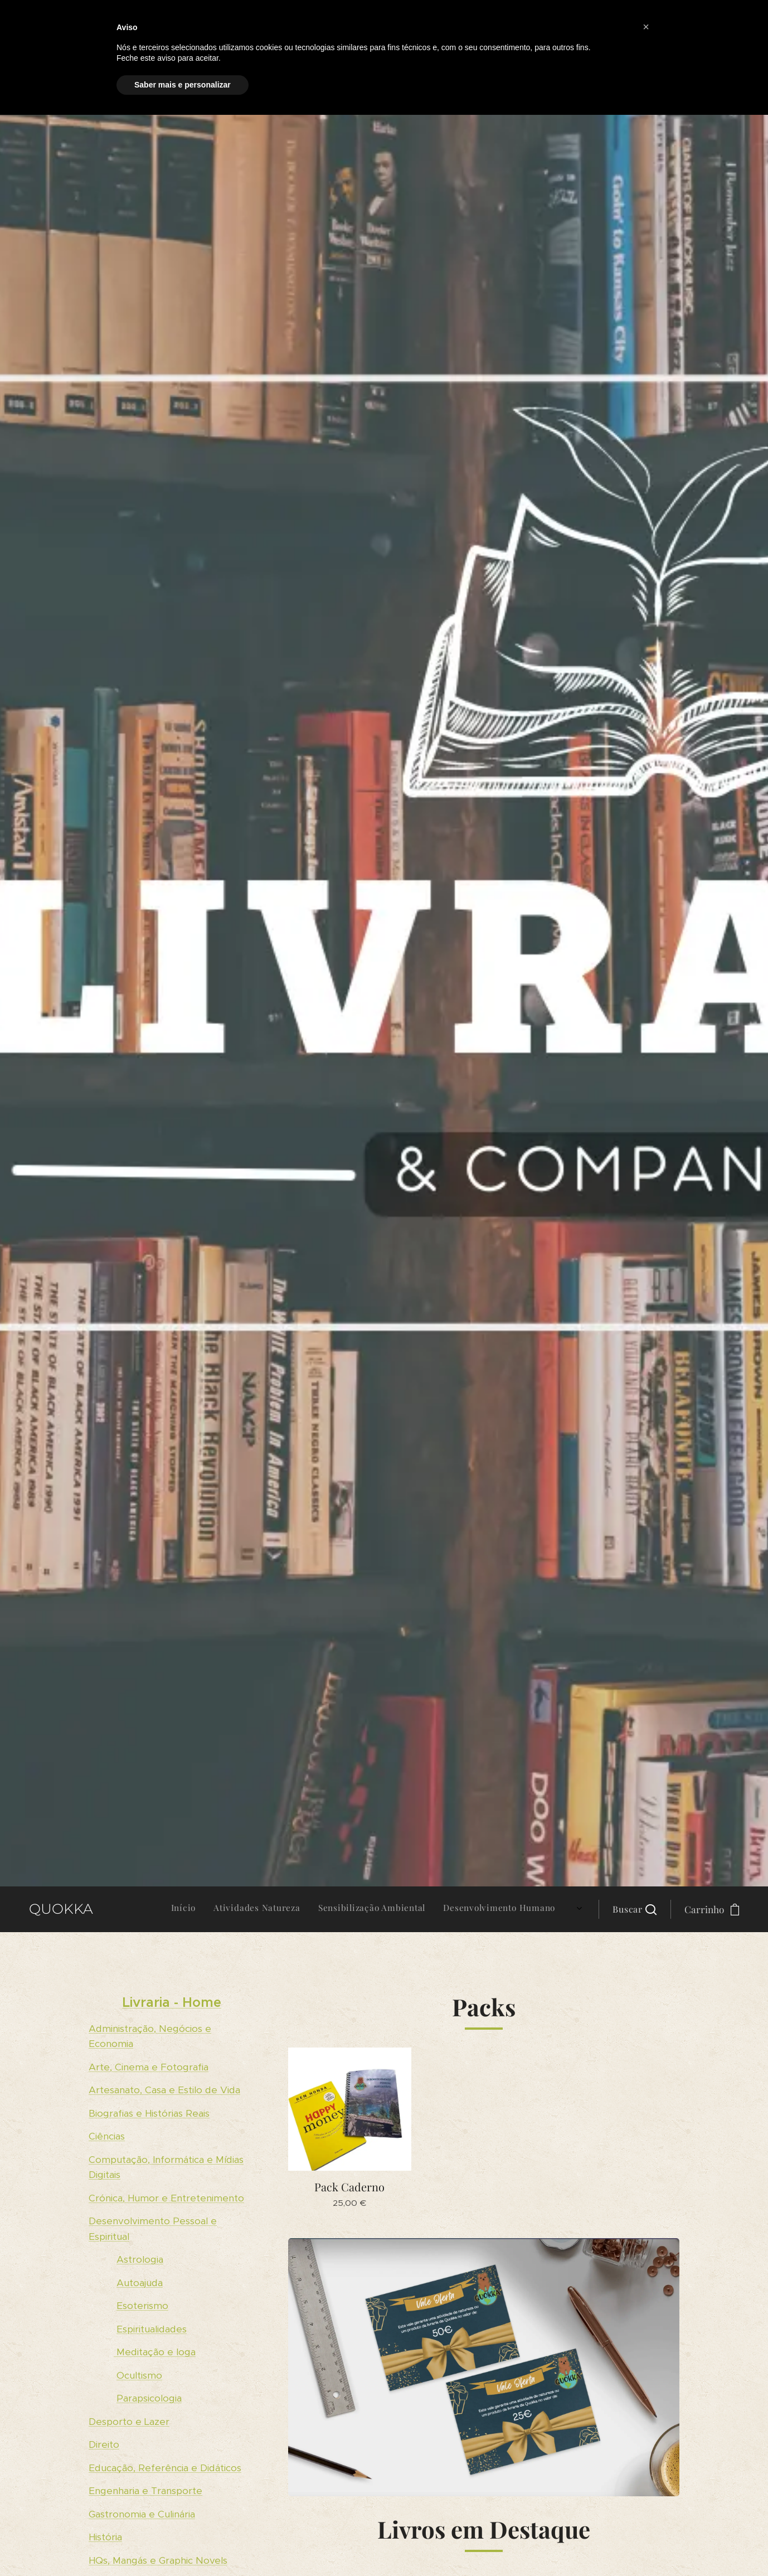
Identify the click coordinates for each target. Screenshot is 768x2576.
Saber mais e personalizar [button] (182, 84)
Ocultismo (139, 2375)
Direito (104, 2444)
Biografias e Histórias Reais (149, 2113)
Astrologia (139, 2259)
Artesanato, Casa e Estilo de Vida (164, 2090)
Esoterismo (142, 2306)
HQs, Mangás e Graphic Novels (158, 2560)
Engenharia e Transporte (145, 2491)
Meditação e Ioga (155, 2352)
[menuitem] (469, 1909)
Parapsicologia (149, 2398)
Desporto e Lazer (129, 2421)
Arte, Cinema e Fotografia (148, 2066)
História (105, 2537)
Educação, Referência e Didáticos (165, 2468)
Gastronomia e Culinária (142, 2514)
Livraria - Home (171, 2002)
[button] (634, 1909)
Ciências (107, 2136)
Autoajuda (139, 2282)
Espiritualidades (151, 2328)
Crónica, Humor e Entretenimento (166, 2197)
